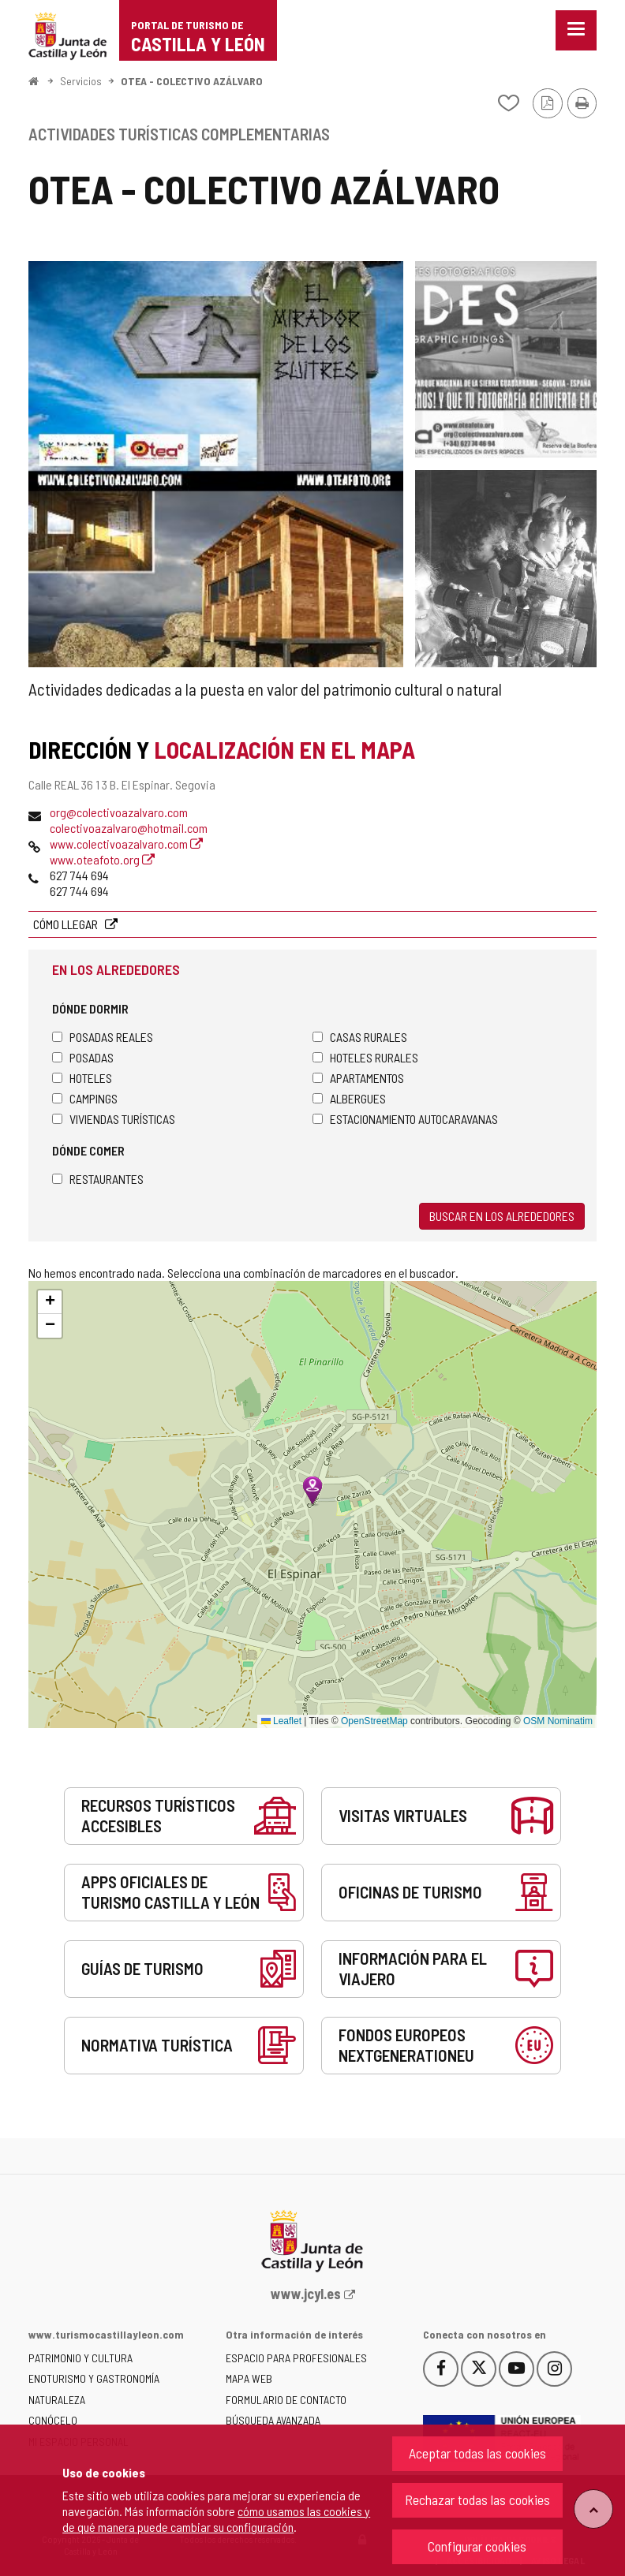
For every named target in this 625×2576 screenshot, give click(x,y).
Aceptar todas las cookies (477, 2453)
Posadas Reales (102, 1036)
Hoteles (82, 1077)
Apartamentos (358, 1077)
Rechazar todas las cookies (477, 2499)
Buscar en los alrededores (501, 1215)
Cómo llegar (66, 924)
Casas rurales (359, 1036)
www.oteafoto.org (102, 859)
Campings (85, 1098)
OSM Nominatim (558, 1721)
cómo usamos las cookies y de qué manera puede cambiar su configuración (216, 2518)
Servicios (81, 81)
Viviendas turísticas (113, 1118)
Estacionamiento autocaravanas (405, 1118)
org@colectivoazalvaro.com (119, 812)
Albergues (349, 1098)
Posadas (83, 1057)
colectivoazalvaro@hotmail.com (129, 827)
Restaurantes (98, 1178)
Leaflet (281, 1721)
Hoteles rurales (365, 1057)
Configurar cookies (477, 2546)
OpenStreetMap (374, 1721)
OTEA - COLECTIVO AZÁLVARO (192, 81)
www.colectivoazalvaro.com (126, 843)
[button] (50, 1302)
